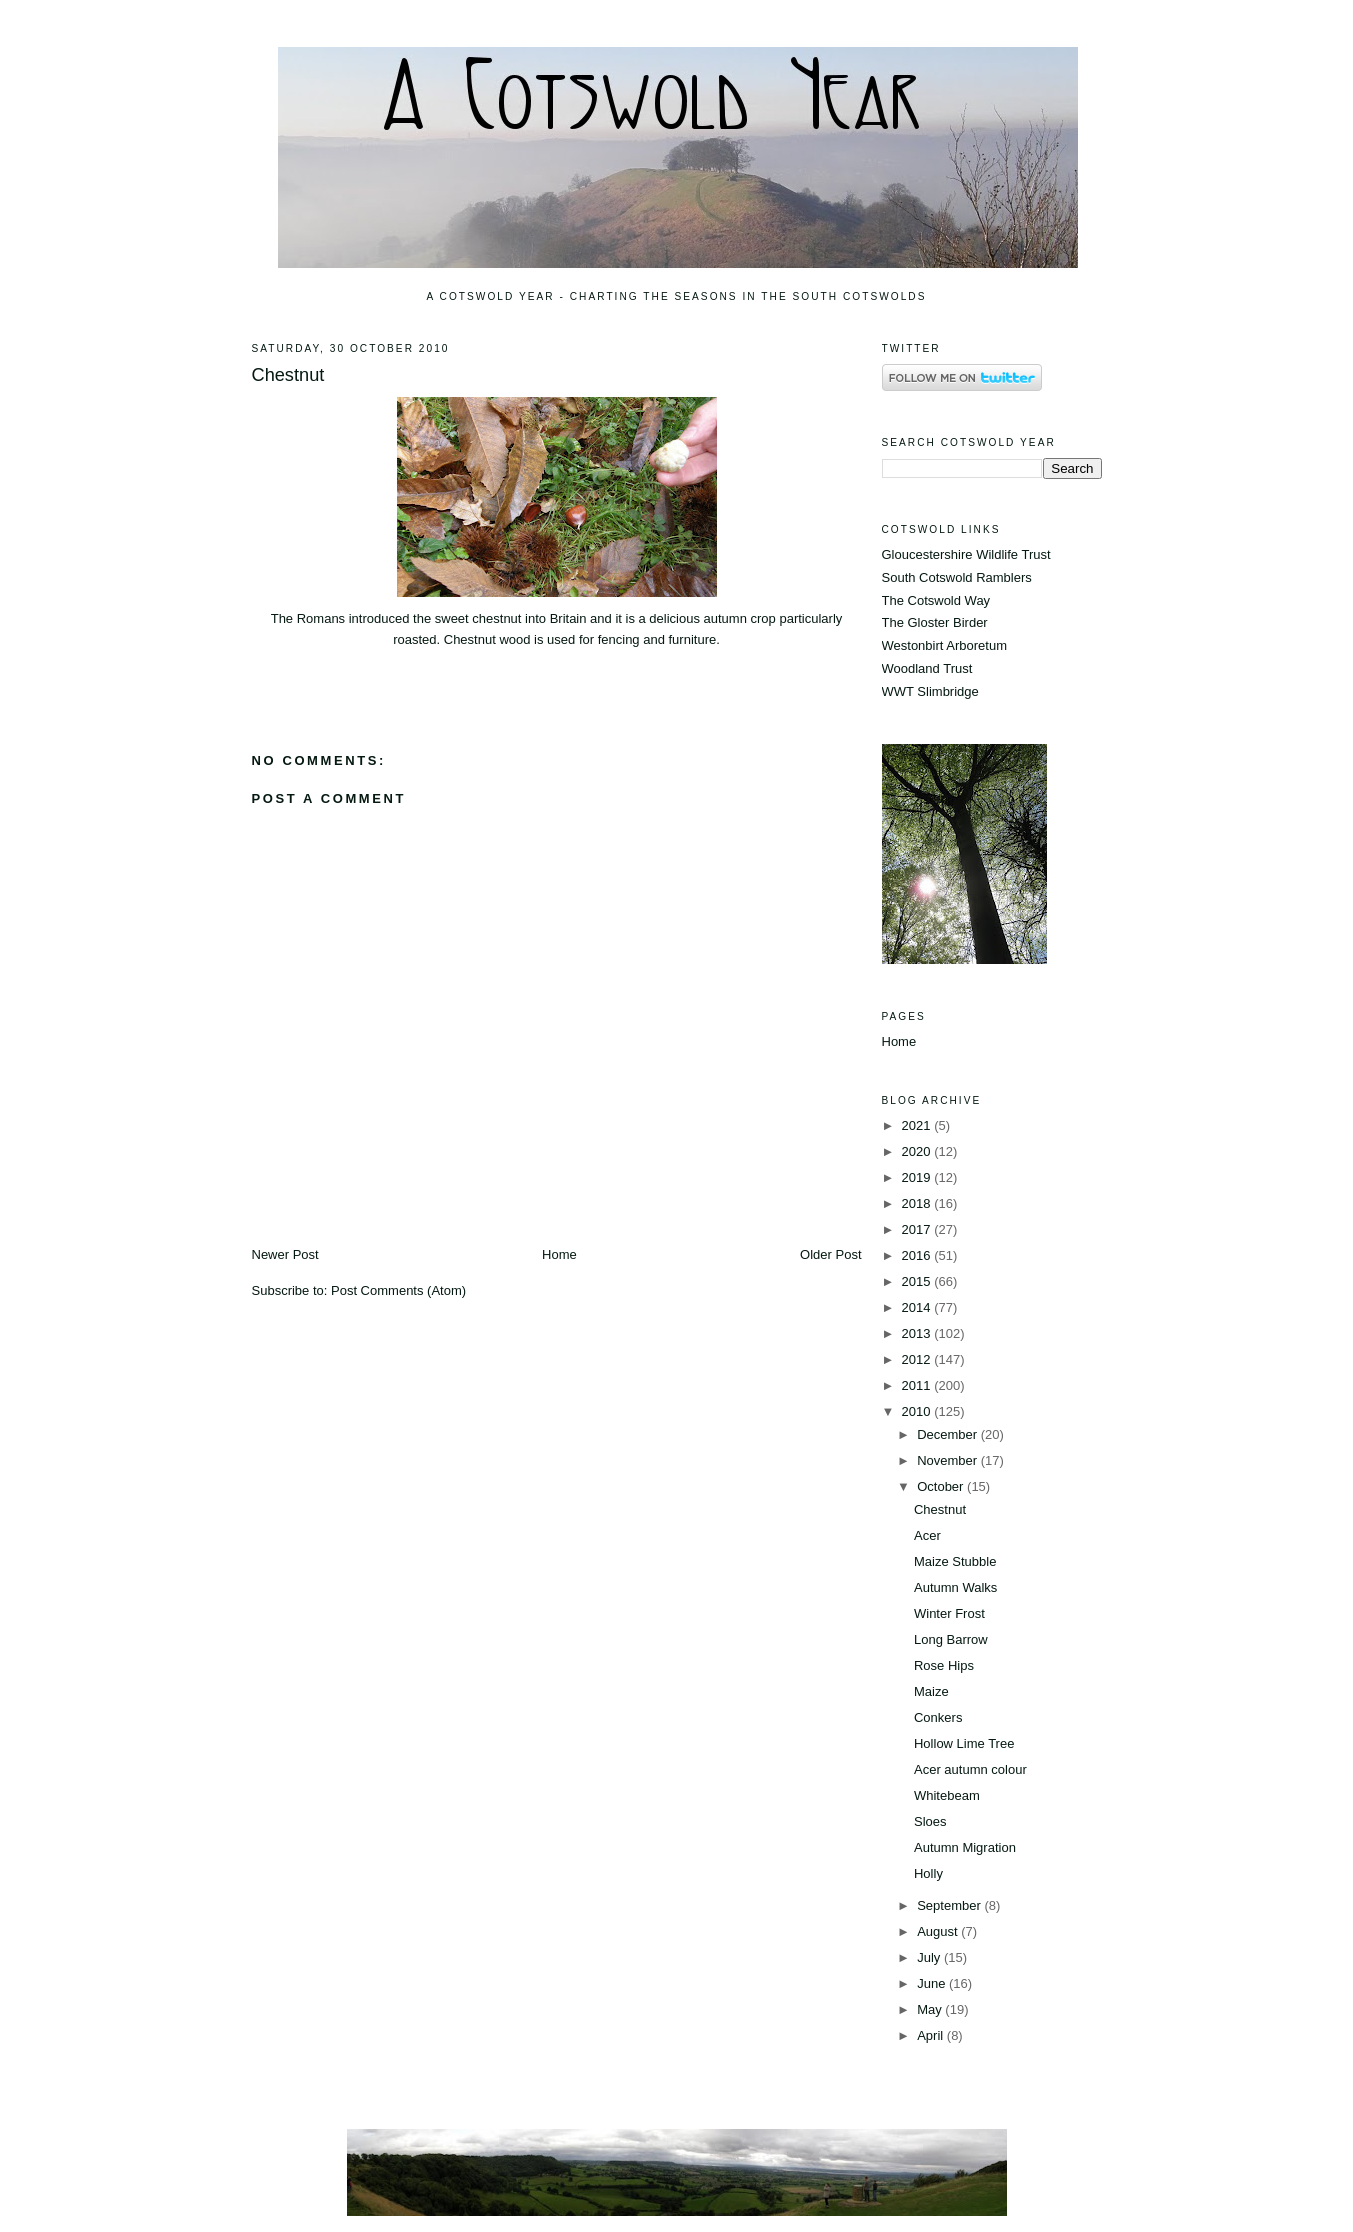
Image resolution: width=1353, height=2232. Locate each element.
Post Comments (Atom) (398, 1290)
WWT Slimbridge (930, 691)
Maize (931, 1691)
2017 (918, 1229)
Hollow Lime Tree (964, 1743)
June (933, 1983)
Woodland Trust (927, 668)
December (949, 1434)
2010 (918, 1411)
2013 (918, 1333)
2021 (918, 1125)
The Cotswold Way (936, 600)
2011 (918, 1385)
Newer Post (285, 1254)
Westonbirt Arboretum (944, 645)
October (942, 1486)
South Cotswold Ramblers (957, 577)
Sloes (930, 1821)
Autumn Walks (955, 1587)
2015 (918, 1281)
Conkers (938, 1717)
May (931, 2009)
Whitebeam (947, 1795)
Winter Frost (949, 1613)
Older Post (830, 1254)
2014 (918, 1307)
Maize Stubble (955, 1561)
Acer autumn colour (970, 1769)
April (932, 2035)
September (950, 1905)
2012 (918, 1359)
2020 (918, 1151)
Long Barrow (951, 1639)
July (930, 1957)
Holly (928, 1873)
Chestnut (288, 375)
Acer (927, 1535)
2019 (918, 1177)
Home (559, 1254)
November (949, 1460)
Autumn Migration (965, 1847)
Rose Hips (944, 1665)
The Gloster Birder (935, 622)
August (939, 1931)
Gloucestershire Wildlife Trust (966, 554)
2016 (918, 1255)
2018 (918, 1203)
